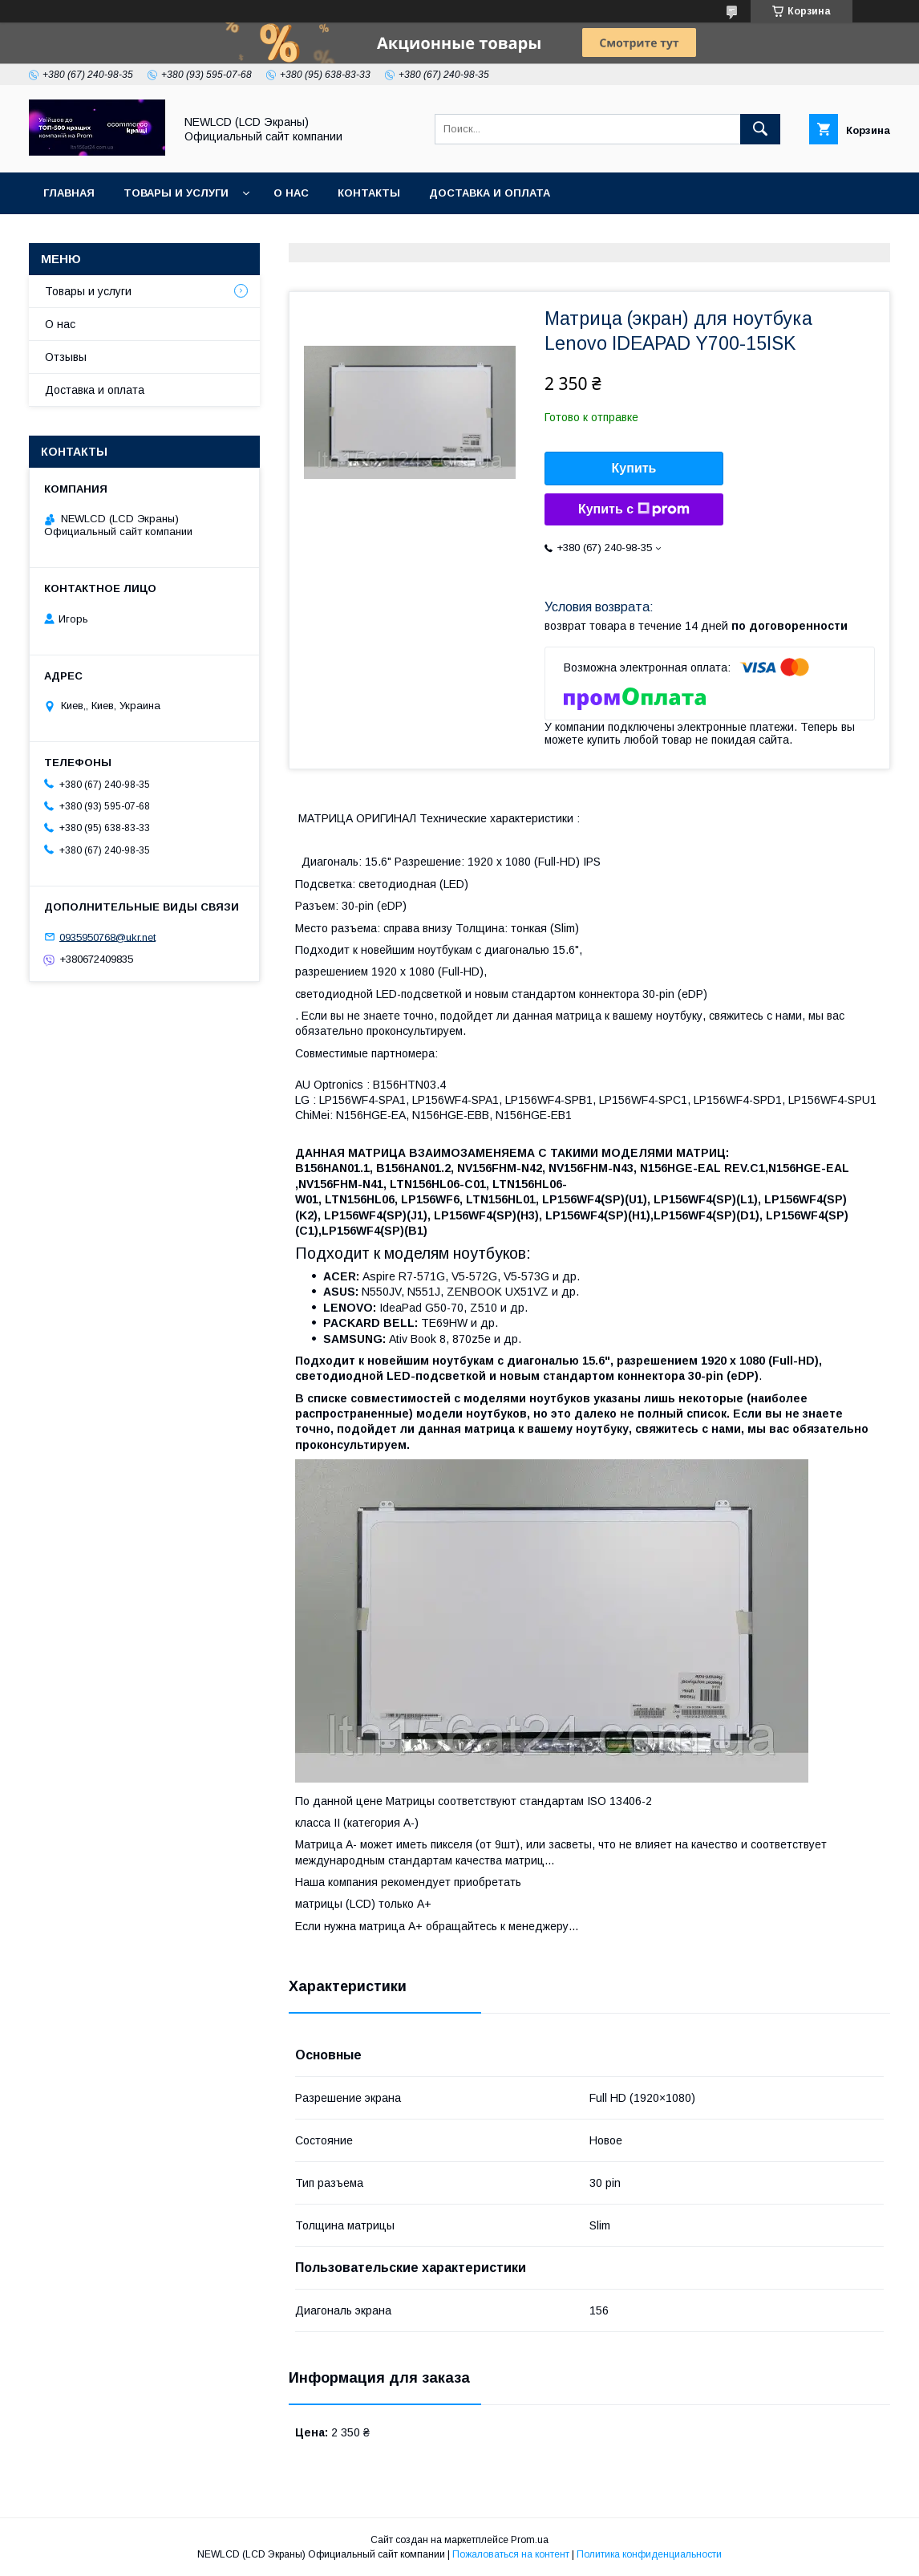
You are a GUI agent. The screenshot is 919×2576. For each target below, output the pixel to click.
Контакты (369, 193)
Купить (634, 468)
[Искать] (760, 129)
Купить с (634, 509)
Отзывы (66, 357)
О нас (291, 193)
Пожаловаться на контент (510, 2554)
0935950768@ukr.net (107, 937)
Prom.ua (530, 2540)
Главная (69, 193)
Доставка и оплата (489, 193)
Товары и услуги (176, 193)
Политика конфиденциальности (649, 2554)
